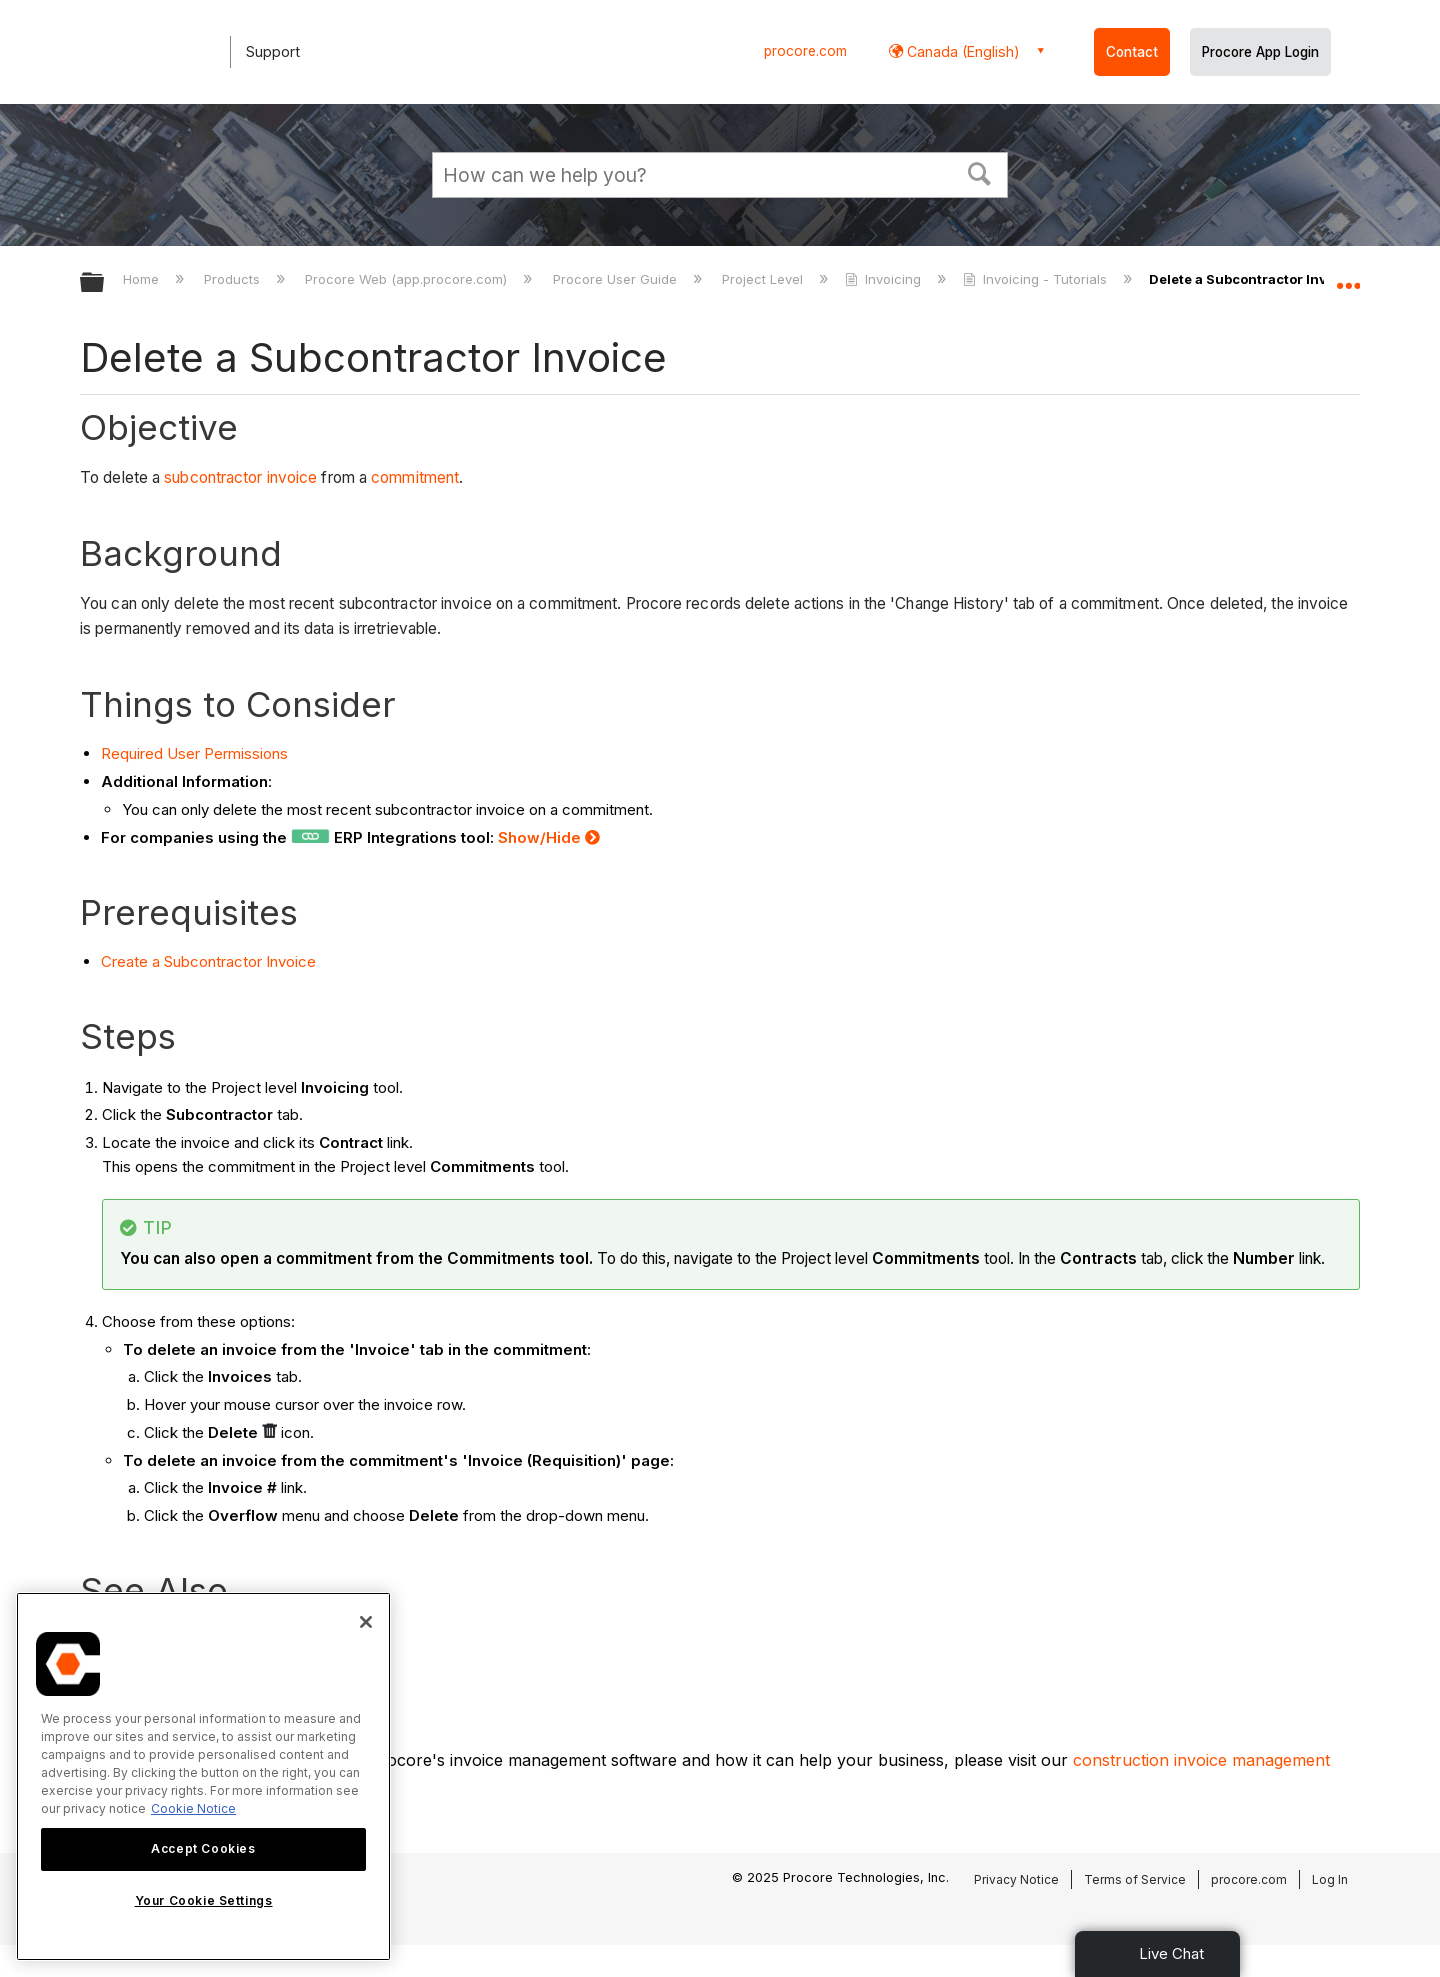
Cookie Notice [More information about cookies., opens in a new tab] (193, 1808)
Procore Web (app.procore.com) (408, 279)
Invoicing (885, 279)
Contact (1132, 52)
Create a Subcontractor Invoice (208, 961)
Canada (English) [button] (961, 51)
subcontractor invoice (240, 477)
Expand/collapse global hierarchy (105, 283)
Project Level (764, 279)
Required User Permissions (194, 753)
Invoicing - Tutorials (1037, 279)
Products (234, 279)
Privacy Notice (1016, 1879)
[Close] (366, 1622)
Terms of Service (1135, 1879)
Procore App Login (1260, 52)
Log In (1330, 1879)
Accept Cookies (203, 1848)
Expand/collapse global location (1348, 277)
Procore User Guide (617, 279)
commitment (415, 477)
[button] (980, 172)
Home (143, 279)
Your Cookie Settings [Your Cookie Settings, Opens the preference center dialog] (204, 1900)
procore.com (805, 51)
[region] (203, 1776)
